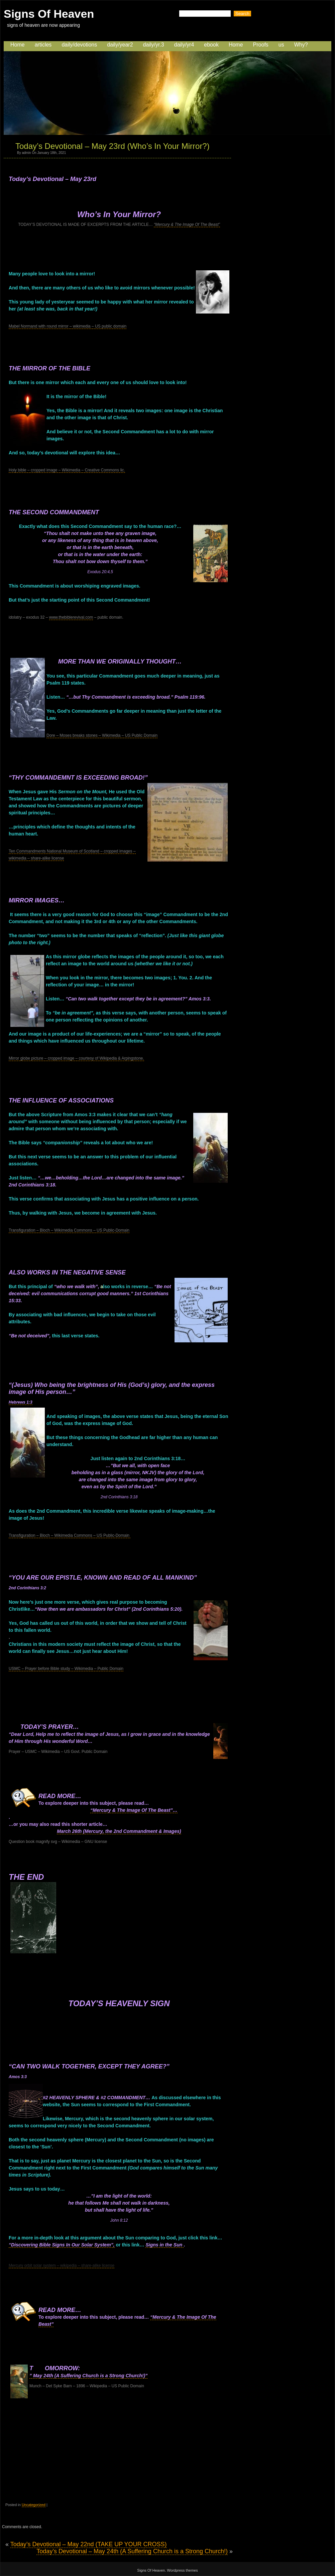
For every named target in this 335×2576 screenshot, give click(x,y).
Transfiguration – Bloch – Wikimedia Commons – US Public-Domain (69, 1230)
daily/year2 (120, 45)
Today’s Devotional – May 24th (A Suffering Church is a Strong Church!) (132, 2551)
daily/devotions (79, 45)
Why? (301, 45)
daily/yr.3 (153, 45)
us (281, 45)
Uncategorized (33, 2505)
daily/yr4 (184, 45)
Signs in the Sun (164, 2244)
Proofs (260, 45)
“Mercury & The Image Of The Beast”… (133, 1810)
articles (43, 45)
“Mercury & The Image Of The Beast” (187, 224)
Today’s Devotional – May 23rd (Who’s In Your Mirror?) (112, 146)
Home (17, 45)
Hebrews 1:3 (20, 1402)
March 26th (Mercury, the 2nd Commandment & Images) (119, 1831)
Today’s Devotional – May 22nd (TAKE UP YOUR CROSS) (88, 2544)
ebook (211, 45)
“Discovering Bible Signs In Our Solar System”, (62, 2244)
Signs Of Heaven (49, 13)
